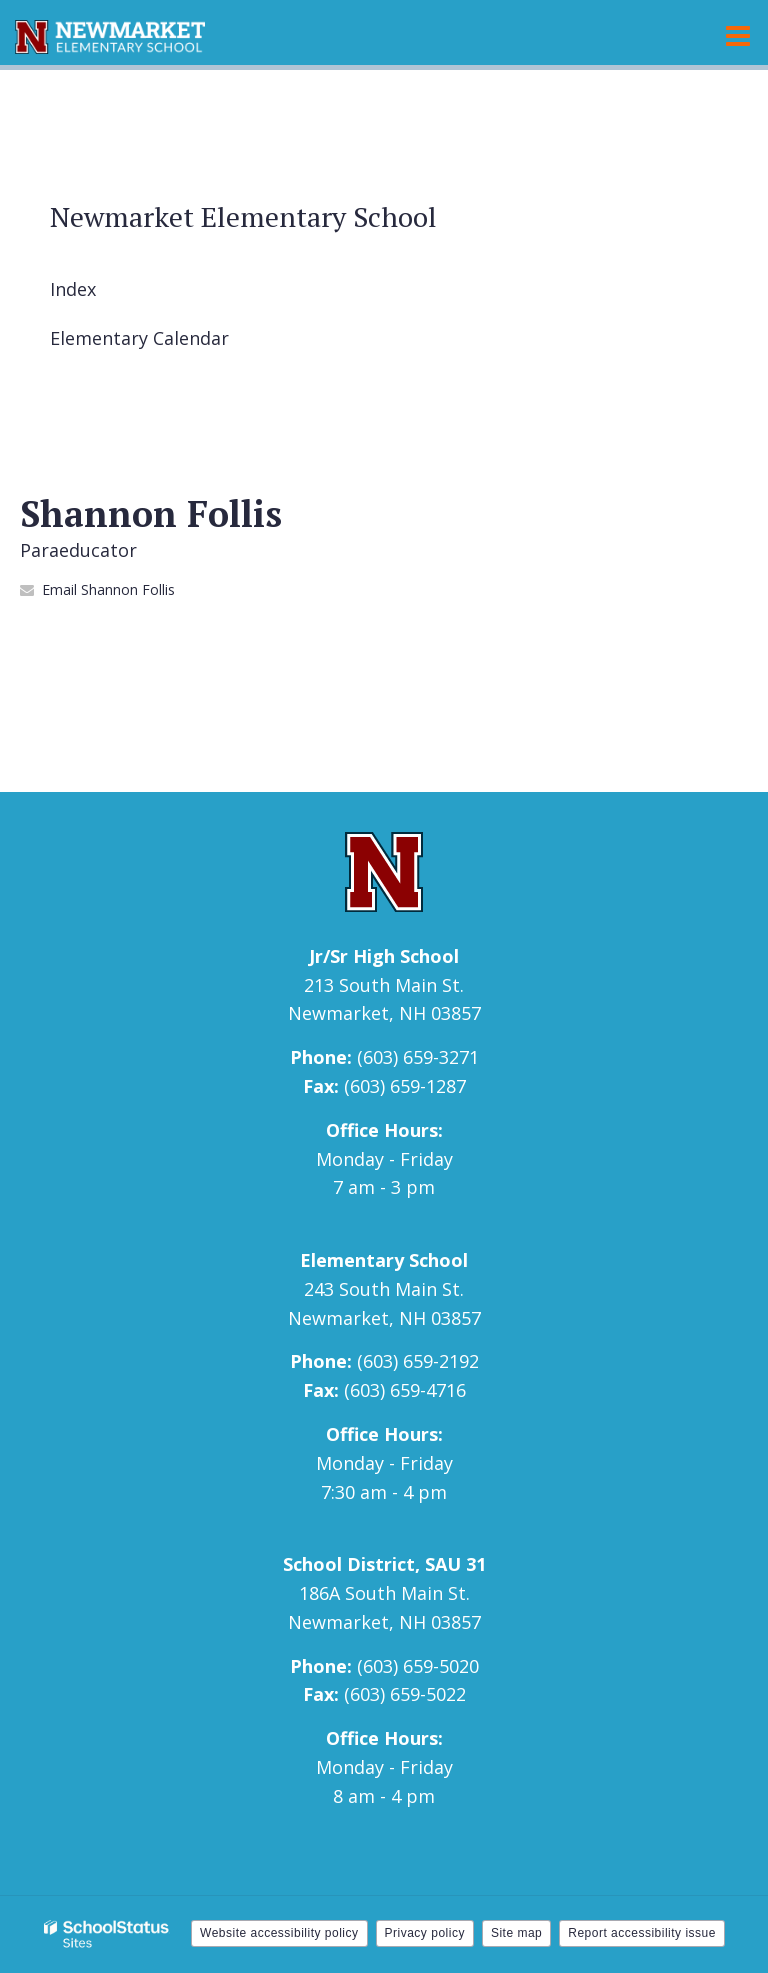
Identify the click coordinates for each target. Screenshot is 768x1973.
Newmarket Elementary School (243, 216)
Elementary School (384, 1260)
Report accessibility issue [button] (642, 1933)
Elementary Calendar (139, 338)
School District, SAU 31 (384, 1564)
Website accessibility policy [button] (279, 1933)
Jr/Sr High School (384, 956)
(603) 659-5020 (418, 1666)
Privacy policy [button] (425, 1933)
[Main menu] (738, 35)
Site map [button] (516, 1933)
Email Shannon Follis (108, 589)
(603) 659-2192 (418, 1361)
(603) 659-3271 (418, 1057)
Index (73, 289)
